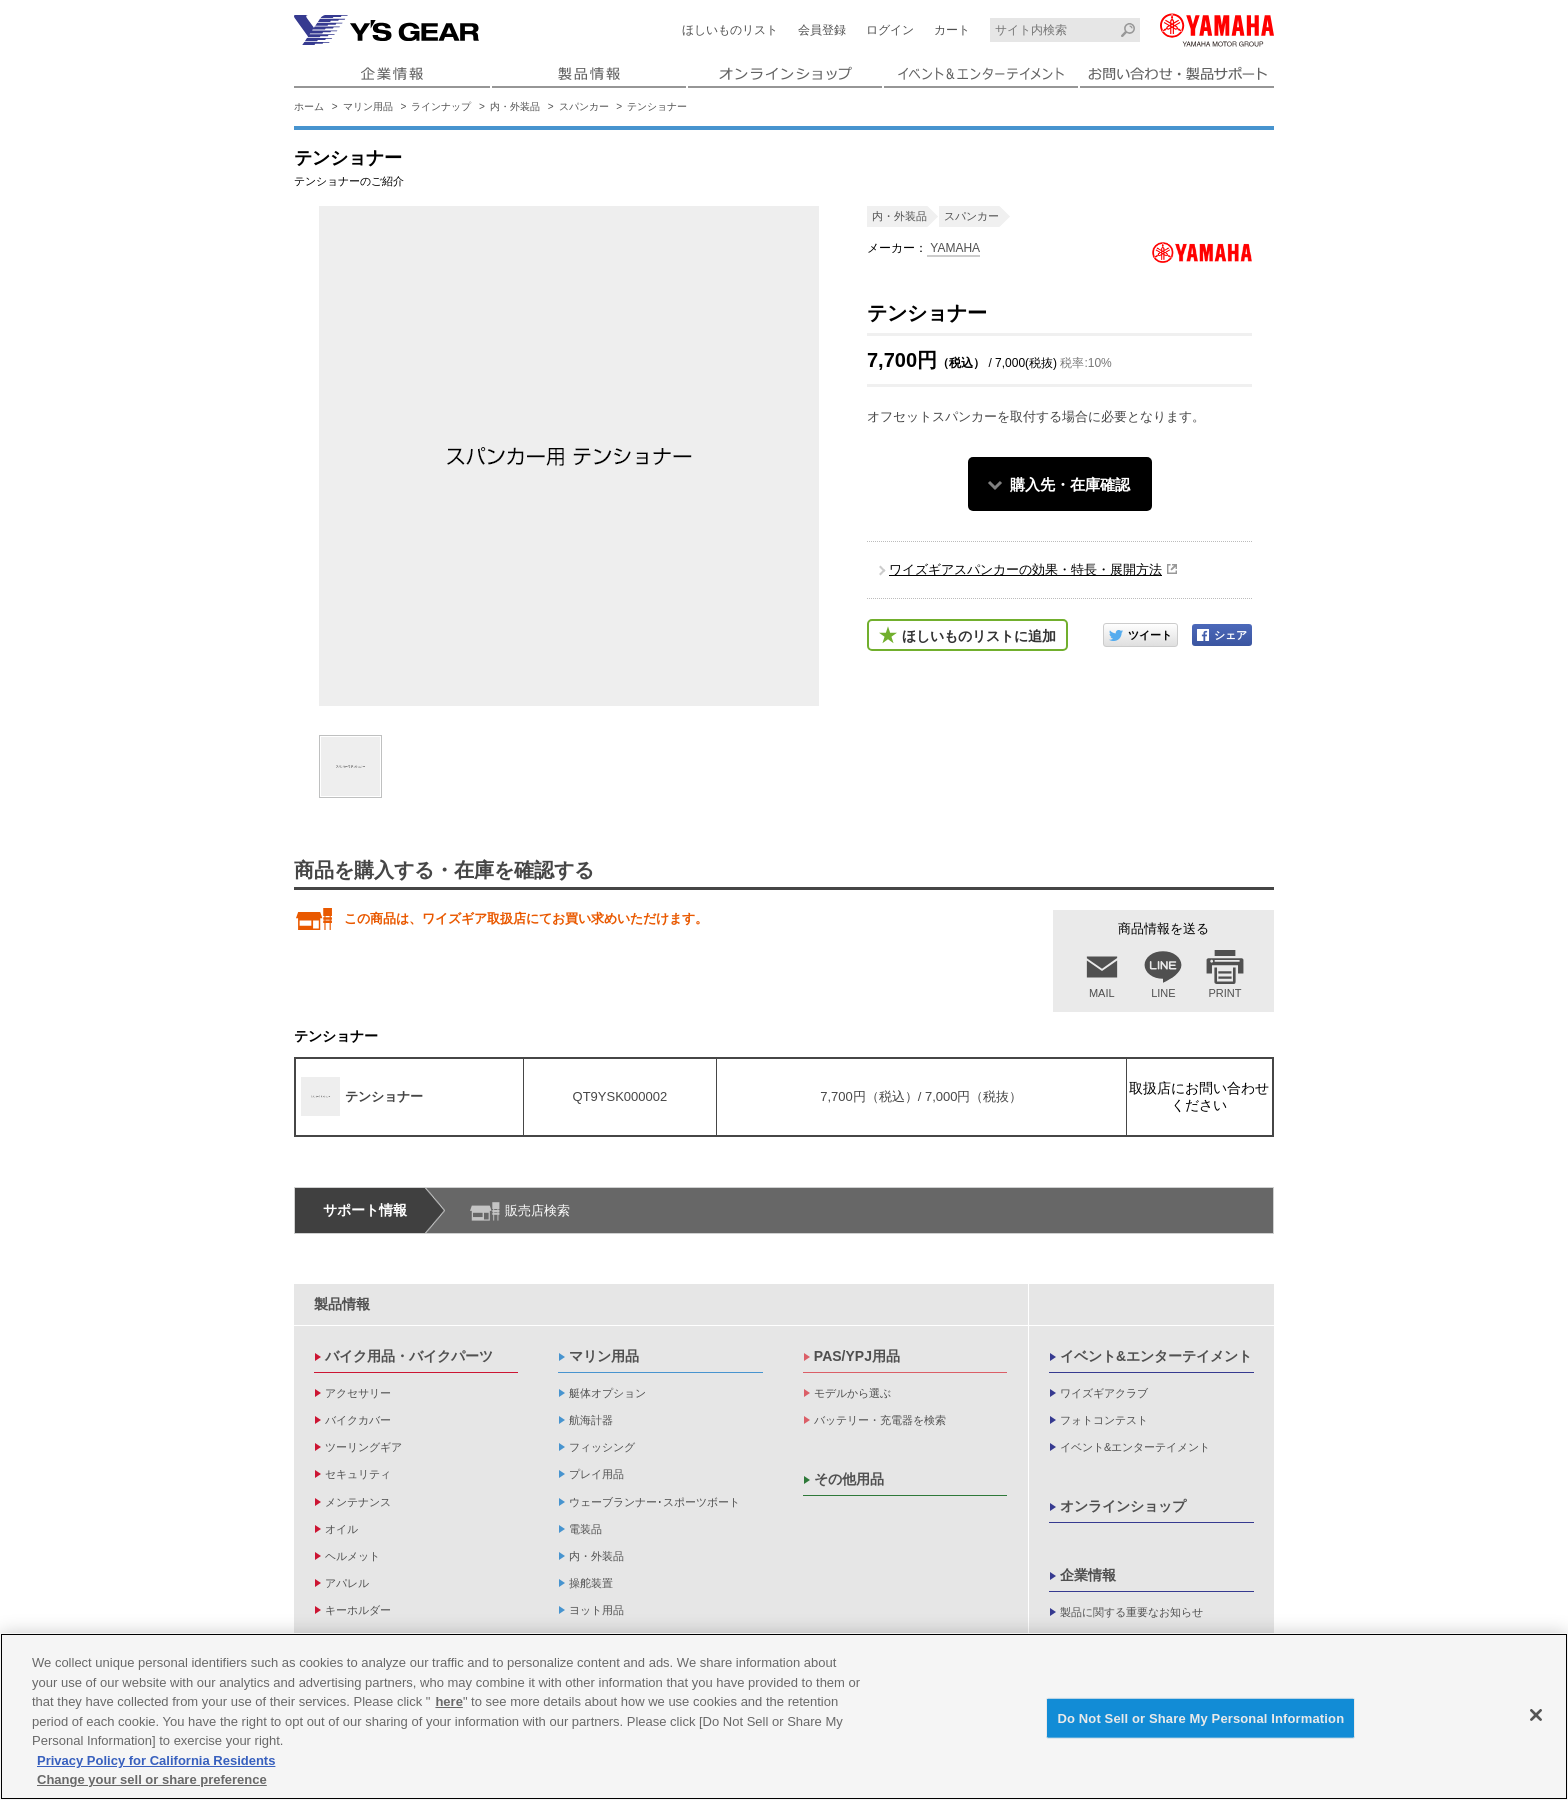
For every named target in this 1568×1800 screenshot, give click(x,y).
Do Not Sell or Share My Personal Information (1200, 1719)
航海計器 (591, 1420)
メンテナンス (358, 1502)
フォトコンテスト (1104, 1420)
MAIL (1102, 993)
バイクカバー (358, 1420)
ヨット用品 (596, 1610)
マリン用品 (368, 106)
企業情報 (1088, 1575)
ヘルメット (352, 1556)
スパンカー (584, 106)
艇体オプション (607, 1393)
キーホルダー (358, 1610)
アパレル (347, 1583)
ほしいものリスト (730, 30)
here (448, 1703)
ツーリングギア (363, 1447)
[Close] (1536, 1716)
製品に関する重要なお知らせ (1131, 1612)
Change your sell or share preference (152, 1781)
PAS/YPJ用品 (857, 1356)
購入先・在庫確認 (1070, 484)
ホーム (309, 106)
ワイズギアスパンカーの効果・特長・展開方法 (1025, 569)
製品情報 (342, 1304)
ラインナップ (441, 106)
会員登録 (822, 30)
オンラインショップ (1123, 1506)
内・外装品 (515, 106)
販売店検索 (537, 1210)
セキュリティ (358, 1474)
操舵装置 (591, 1583)
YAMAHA (953, 248)
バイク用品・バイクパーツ (409, 1356)
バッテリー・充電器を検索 (880, 1420)
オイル (341, 1529)
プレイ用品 (596, 1474)
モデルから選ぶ (852, 1393)
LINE (1163, 993)
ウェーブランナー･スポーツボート (654, 1502)
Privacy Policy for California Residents (156, 1761)
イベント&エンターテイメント (1156, 1356)
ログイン (890, 30)
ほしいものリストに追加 (979, 636)
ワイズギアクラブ (1104, 1393)
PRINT (1225, 993)
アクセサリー (358, 1393)
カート (952, 30)
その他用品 (849, 1479)
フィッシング (602, 1447)
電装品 (585, 1529)
